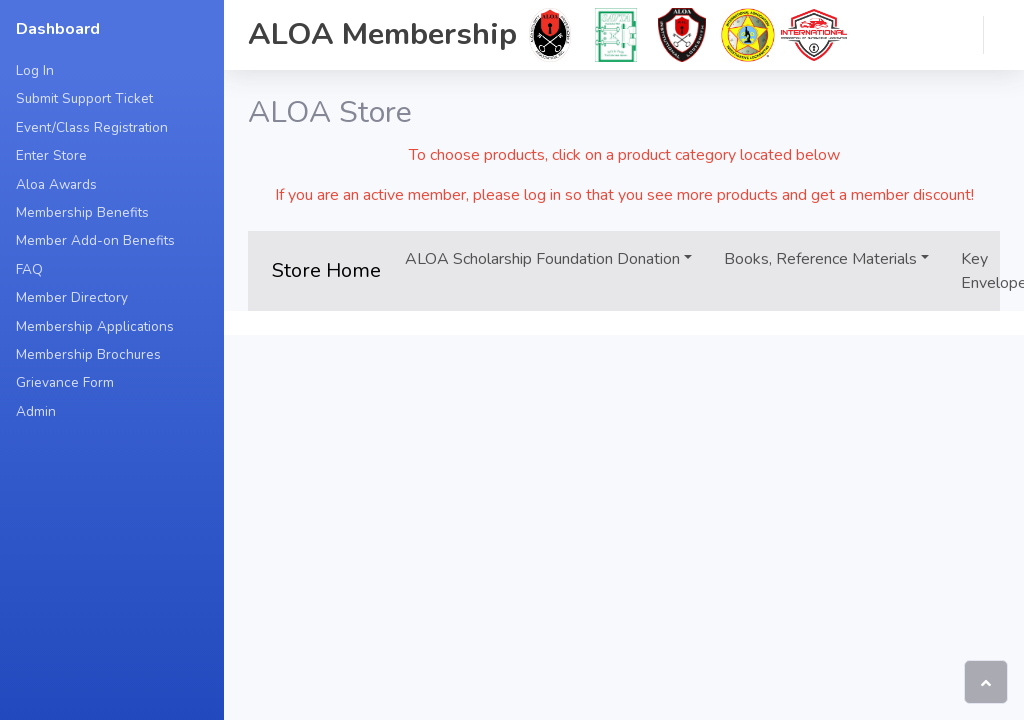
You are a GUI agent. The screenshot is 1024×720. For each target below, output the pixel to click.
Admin (36, 411)
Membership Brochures (88, 354)
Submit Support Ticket (84, 98)
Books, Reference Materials (820, 259)
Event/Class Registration (92, 127)
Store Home (326, 270)
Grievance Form (65, 382)
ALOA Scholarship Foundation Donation (542, 259)
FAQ (29, 269)
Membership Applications (95, 326)
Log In (35, 70)
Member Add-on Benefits (95, 240)
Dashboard (58, 29)
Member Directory (72, 297)
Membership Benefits (82, 212)
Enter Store (51, 155)
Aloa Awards (56, 184)
